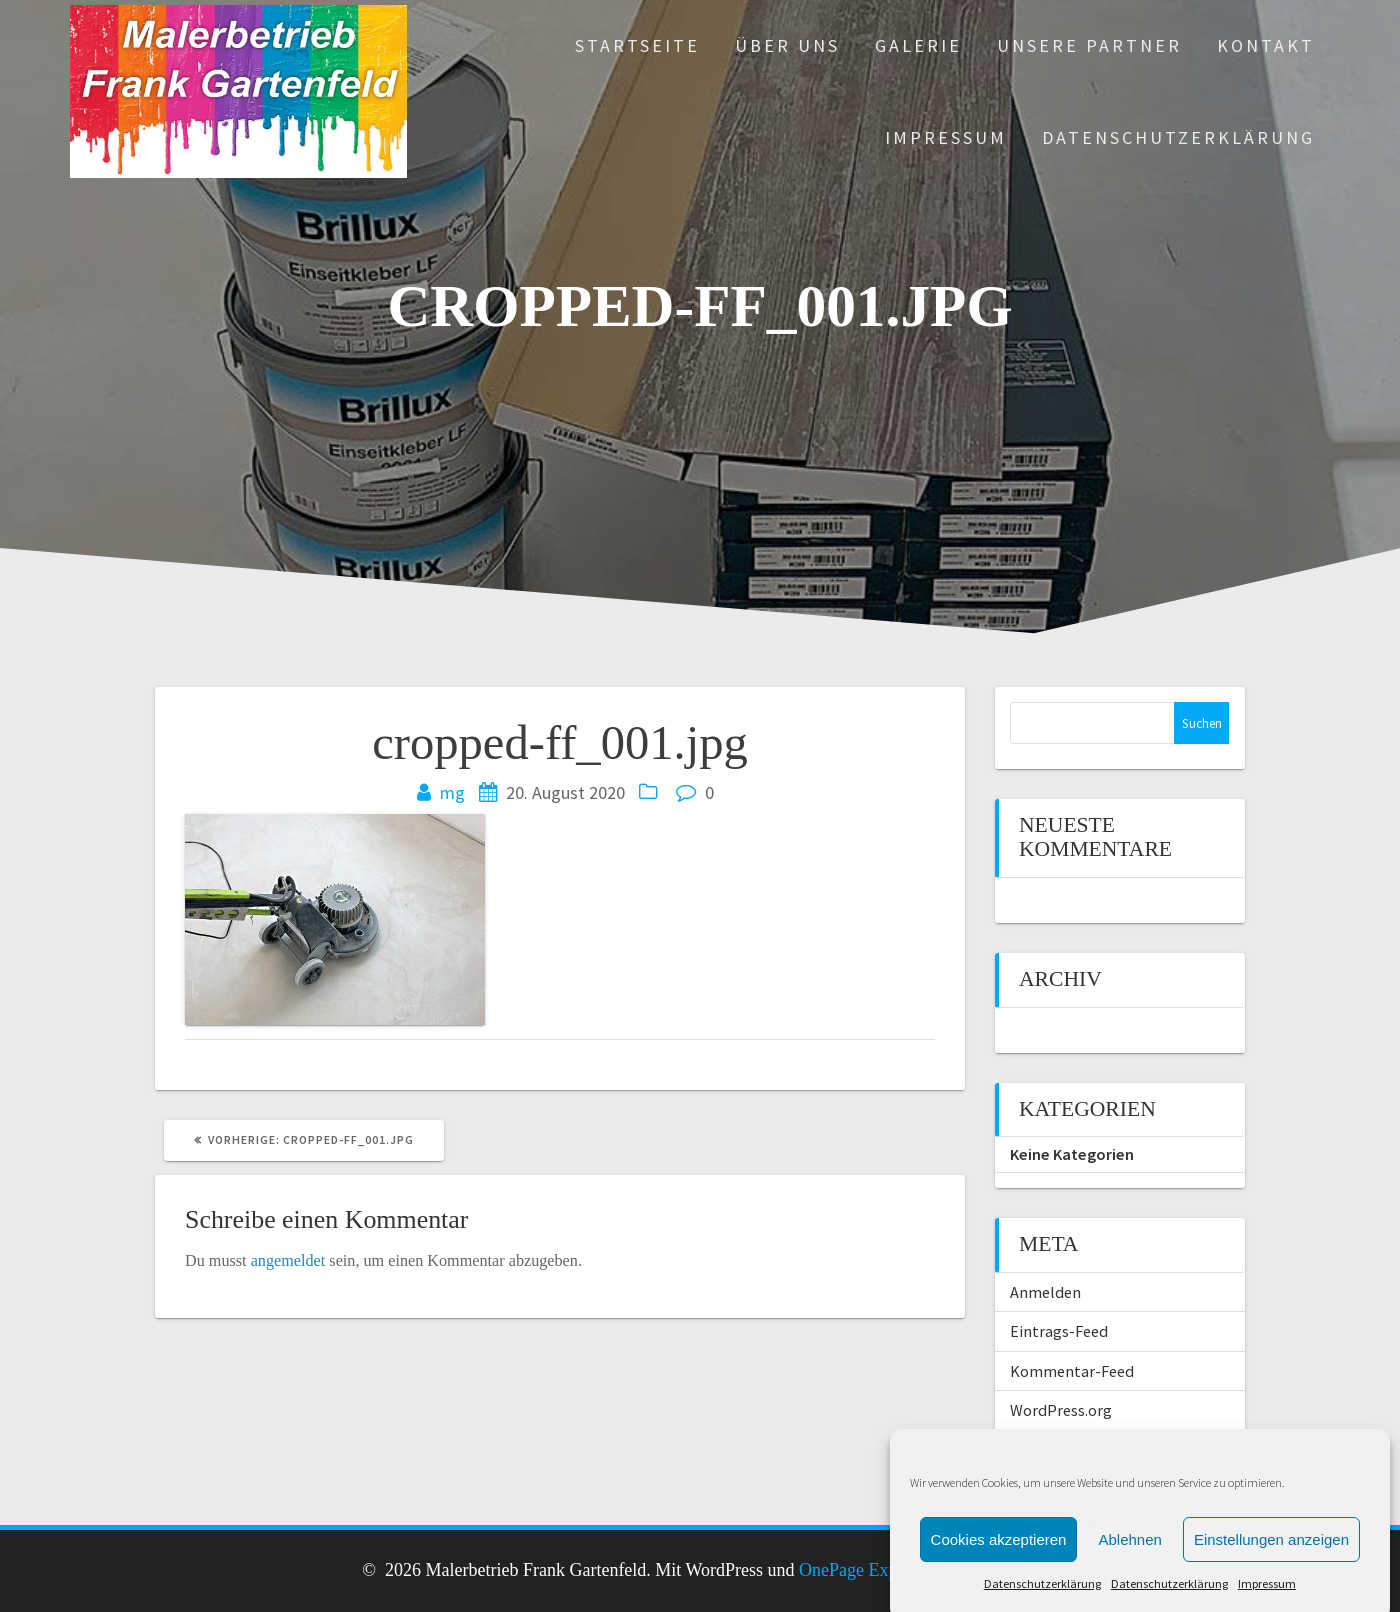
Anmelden (1045, 1292)
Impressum (946, 137)
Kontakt (1266, 45)
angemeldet (288, 1261)
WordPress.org (1061, 1410)
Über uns (787, 45)
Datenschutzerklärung (1178, 137)
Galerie (918, 45)
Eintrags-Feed (1059, 1331)
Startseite (637, 45)
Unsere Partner (1089, 45)
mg (452, 792)
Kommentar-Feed (1072, 1371)
